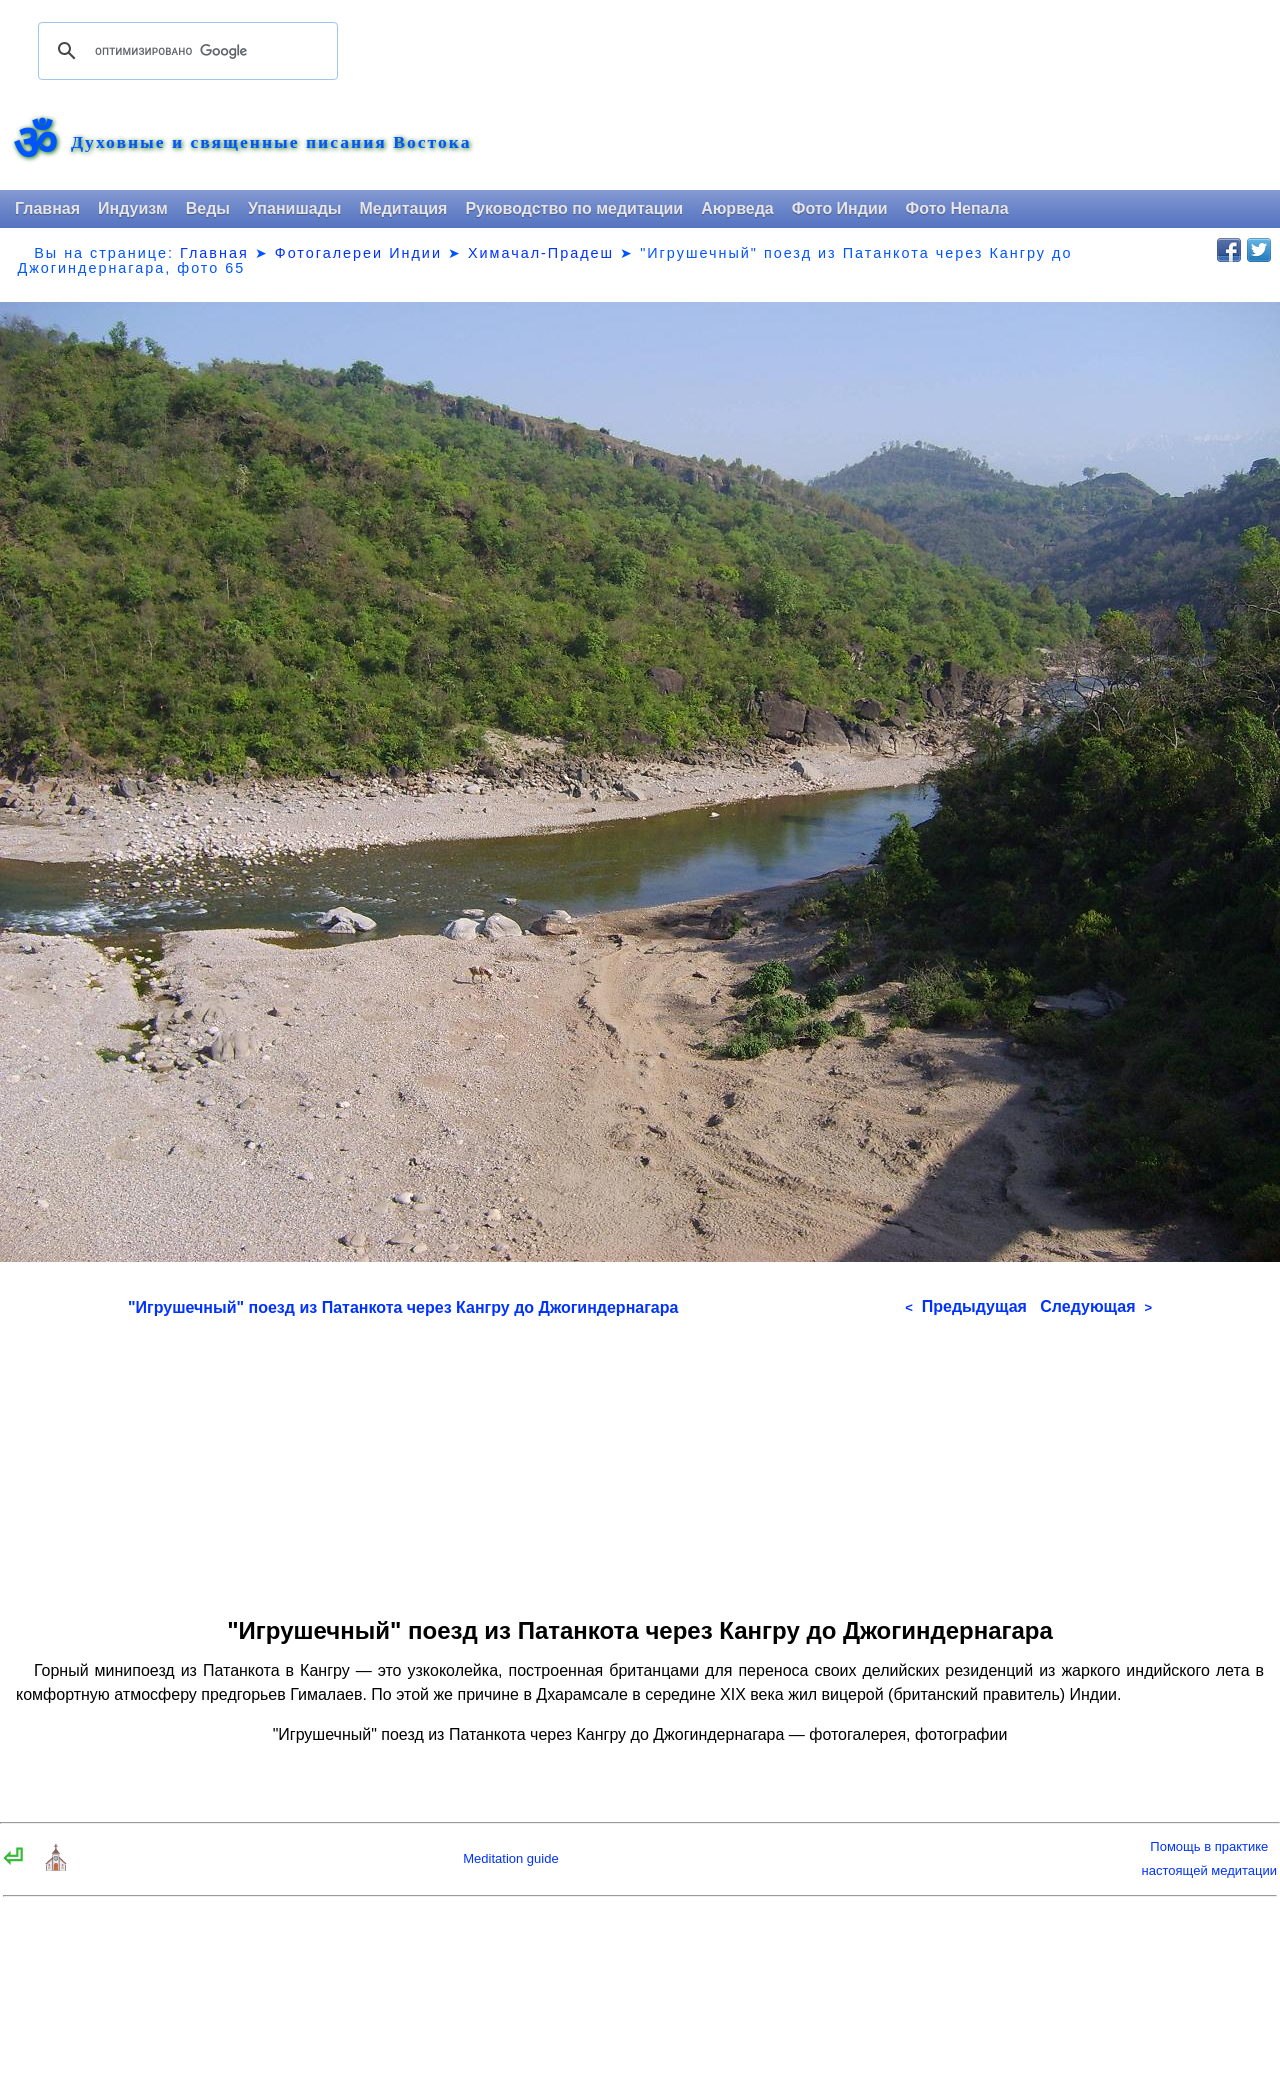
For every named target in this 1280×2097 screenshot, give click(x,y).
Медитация (403, 208)
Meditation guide (510, 1858)
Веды (208, 208)
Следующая (1096, 1306)
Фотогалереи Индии (358, 253)
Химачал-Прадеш (541, 253)
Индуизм (133, 208)
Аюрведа (737, 208)
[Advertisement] (640, 1460)
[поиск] (185, 51)
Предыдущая (966, 1306)
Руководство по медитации (574, 208)
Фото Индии (840, 208)
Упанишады (294, 208)
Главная (47, 208)
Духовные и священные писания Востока (271, 143)
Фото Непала (957, 208)
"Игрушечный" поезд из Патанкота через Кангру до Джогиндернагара (403, 1307)
